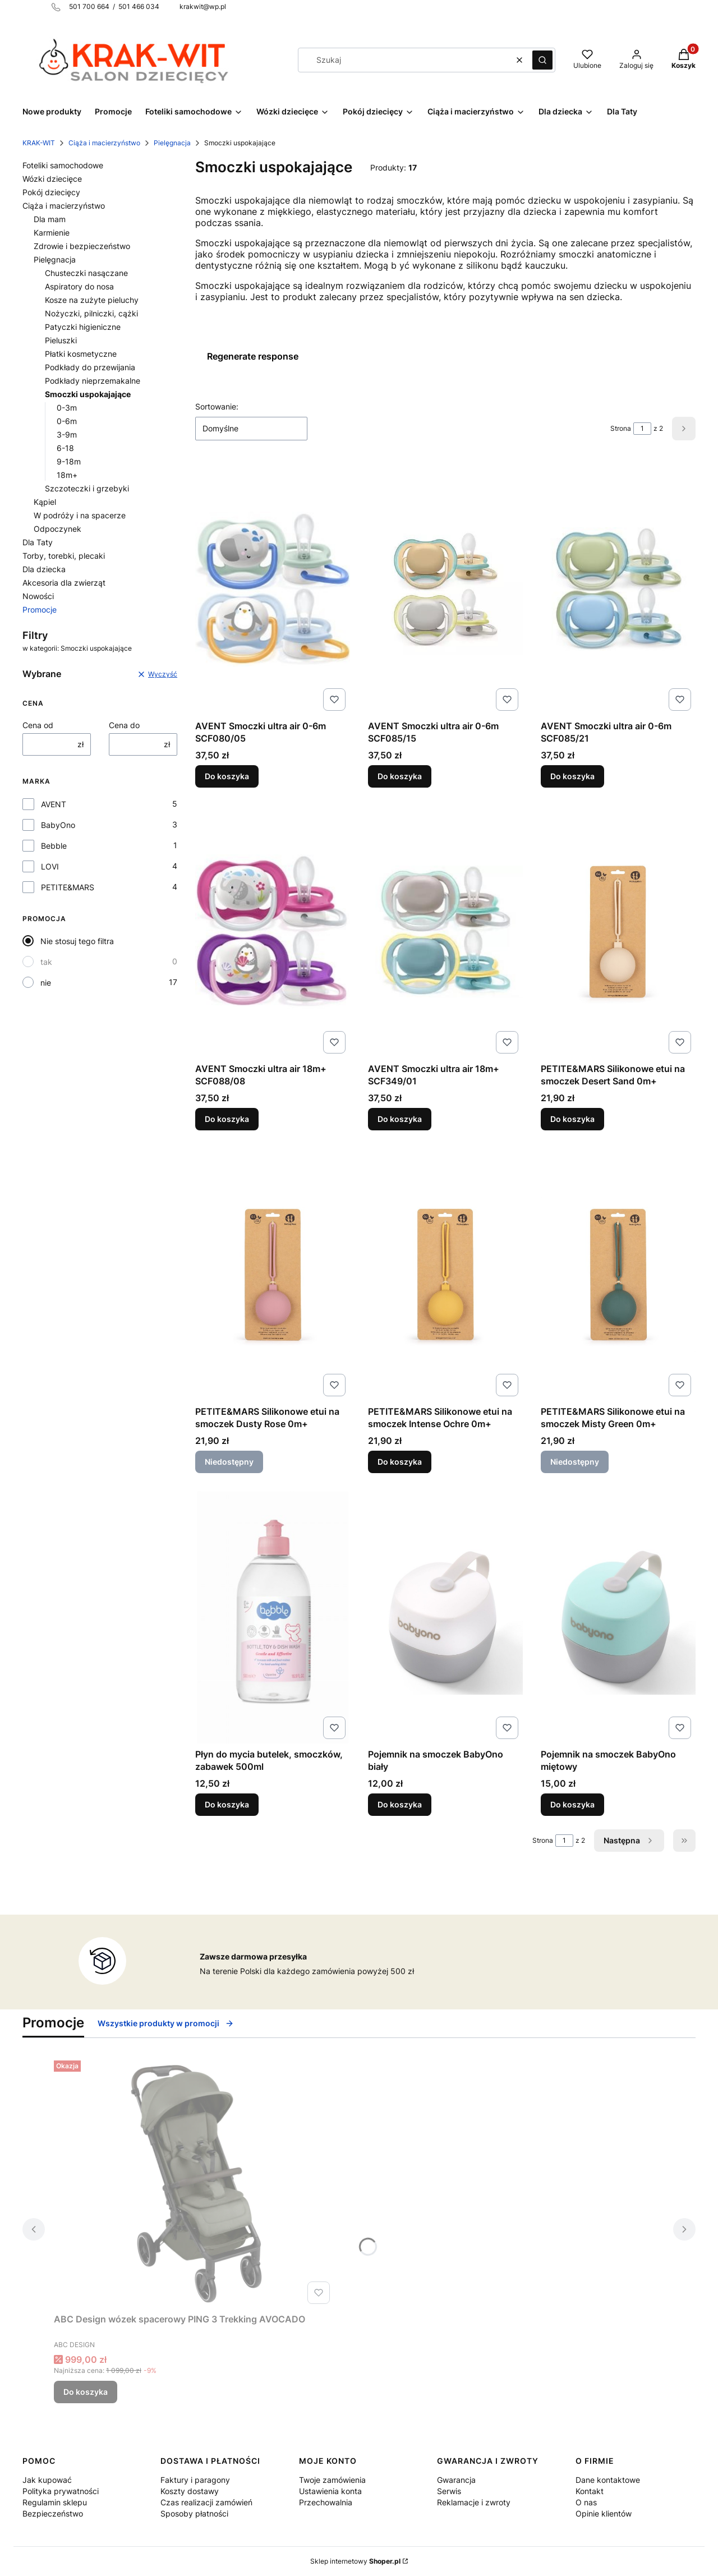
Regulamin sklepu (54, 2502)
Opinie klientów (604, 2513)
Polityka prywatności (60, 2491)
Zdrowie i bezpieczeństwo (82, 246)
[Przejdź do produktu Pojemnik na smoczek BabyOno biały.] (445, 1617)
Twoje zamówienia (332, 2480)
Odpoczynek (57, 528)
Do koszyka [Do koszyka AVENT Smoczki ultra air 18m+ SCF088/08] (227, 1119)
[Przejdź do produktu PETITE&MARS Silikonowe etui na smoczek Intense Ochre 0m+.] (445, 1274)
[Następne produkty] (629, 1840)
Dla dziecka (44, 569)
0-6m (67, 421)
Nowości (38, 596)
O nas (586, 2502)
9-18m (69, 461)
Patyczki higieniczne (83, 327)
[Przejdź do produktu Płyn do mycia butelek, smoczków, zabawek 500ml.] (272, 1617)
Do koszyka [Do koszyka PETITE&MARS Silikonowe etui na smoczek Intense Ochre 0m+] (400, 1461)
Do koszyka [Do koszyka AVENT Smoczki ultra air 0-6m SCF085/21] (572, 776)
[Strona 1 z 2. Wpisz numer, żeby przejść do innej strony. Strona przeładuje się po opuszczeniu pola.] (642, 428)
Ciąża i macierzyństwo (104, 143)
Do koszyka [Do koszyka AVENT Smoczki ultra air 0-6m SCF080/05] (227, 776)
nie (45, 982)
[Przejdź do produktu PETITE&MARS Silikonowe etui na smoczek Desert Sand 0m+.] (618, 932)
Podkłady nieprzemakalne (92, 380)
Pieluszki (61, 340)
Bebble (54, 845)
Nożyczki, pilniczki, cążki (91, 313)
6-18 (65, 448)
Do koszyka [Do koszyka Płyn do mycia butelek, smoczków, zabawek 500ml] (227, 1804)
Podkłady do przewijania (90, 367)
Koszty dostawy (189, 2491)
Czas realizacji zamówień (206, 2502)
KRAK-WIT (38, 143)
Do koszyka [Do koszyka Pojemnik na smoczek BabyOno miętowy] (572, 1804)
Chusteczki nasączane (86, 273)
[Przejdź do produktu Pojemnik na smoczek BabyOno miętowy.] (618, 1617)
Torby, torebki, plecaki (63, 555)
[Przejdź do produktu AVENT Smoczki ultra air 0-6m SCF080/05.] (272, 589)
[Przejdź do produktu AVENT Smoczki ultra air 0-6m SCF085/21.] (618, 589)
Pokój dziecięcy (51, 192)
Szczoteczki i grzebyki (87, 488)
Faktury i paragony (195, 2480)
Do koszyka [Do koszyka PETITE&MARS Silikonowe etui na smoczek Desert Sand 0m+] (572, 1119)
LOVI (50, 866)
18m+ (67, 475)
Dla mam (50, 219)
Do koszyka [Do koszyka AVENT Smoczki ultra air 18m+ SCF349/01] (400, 1119)
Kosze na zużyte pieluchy (92, 300)
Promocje (39, 609)
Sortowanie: (216, 406)
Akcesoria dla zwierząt (63, 582)
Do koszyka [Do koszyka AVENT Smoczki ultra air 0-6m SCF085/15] (400, 776)
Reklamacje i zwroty (473, 2502)
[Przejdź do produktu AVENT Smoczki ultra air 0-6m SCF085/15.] (445, 589)
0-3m (67, 407)
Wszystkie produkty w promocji (166, 2023)
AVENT (53, 804)
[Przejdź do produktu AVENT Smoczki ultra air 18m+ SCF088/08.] (272, 932)
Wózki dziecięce (52, 178)
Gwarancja (456, 2480)
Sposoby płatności (194, 2513)
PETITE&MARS (67, 887)
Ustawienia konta (330, 2491)
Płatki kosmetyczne (81, 353)
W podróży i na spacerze (80, 515)
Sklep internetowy (355, 2561)
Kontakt (590, 2491)
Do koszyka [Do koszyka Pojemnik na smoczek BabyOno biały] (400, 1804)
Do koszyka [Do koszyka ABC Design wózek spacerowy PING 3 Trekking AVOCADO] (85, 2391)
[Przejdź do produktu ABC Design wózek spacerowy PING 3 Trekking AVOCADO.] (194, 2182)
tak (46, 962)
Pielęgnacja (172, 143)
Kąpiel (45, 502)
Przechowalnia (325, 2502)
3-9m (67, 434)
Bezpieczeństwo (52, 2513)
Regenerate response (252, 356)
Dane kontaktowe (608, 2480)
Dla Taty (37, 542)
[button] (542, 60)
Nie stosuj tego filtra (77, 941)
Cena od (37, 725)
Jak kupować (47, 2480)
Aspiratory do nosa (79, 286)
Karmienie (52, 232)
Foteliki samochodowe (62, 165)
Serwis (449, 2491)
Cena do (124, 725)
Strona (620, 428)
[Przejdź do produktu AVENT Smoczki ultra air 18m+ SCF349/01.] (445, 932)
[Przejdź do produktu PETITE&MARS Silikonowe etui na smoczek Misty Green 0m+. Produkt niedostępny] (618, 1274)
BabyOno (58, 825)
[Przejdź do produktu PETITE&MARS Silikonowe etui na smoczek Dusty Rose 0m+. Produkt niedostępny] (272, 1274)
